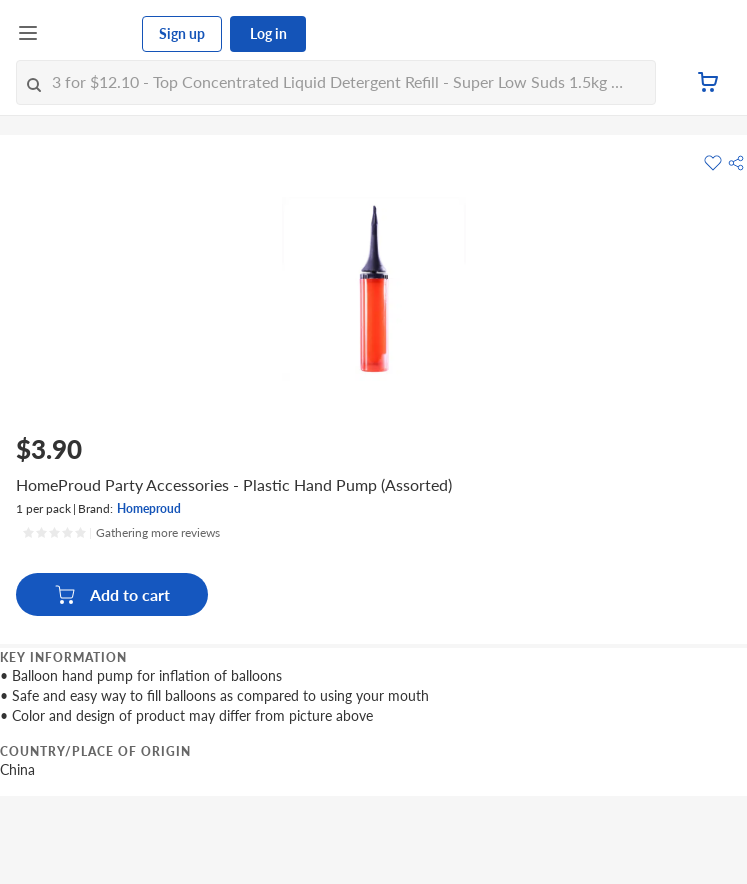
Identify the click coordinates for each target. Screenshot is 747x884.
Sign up (182, 33)
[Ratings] (121, 533)
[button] (736, 163)
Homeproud (149, 508)
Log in (268, 33)
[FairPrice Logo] (91, 34)
